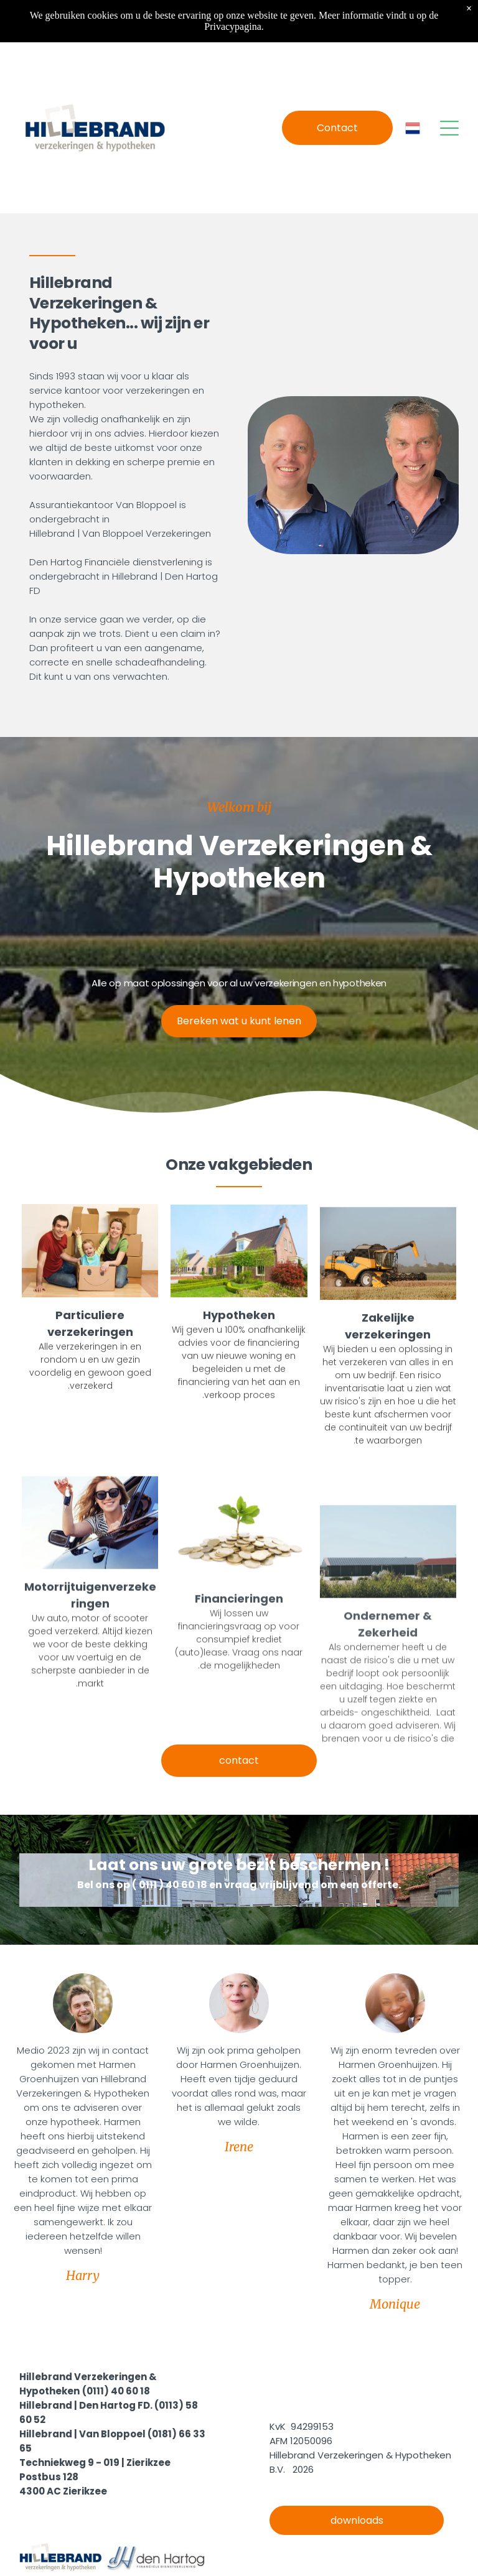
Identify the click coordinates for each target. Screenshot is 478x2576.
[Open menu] (449, 128)
